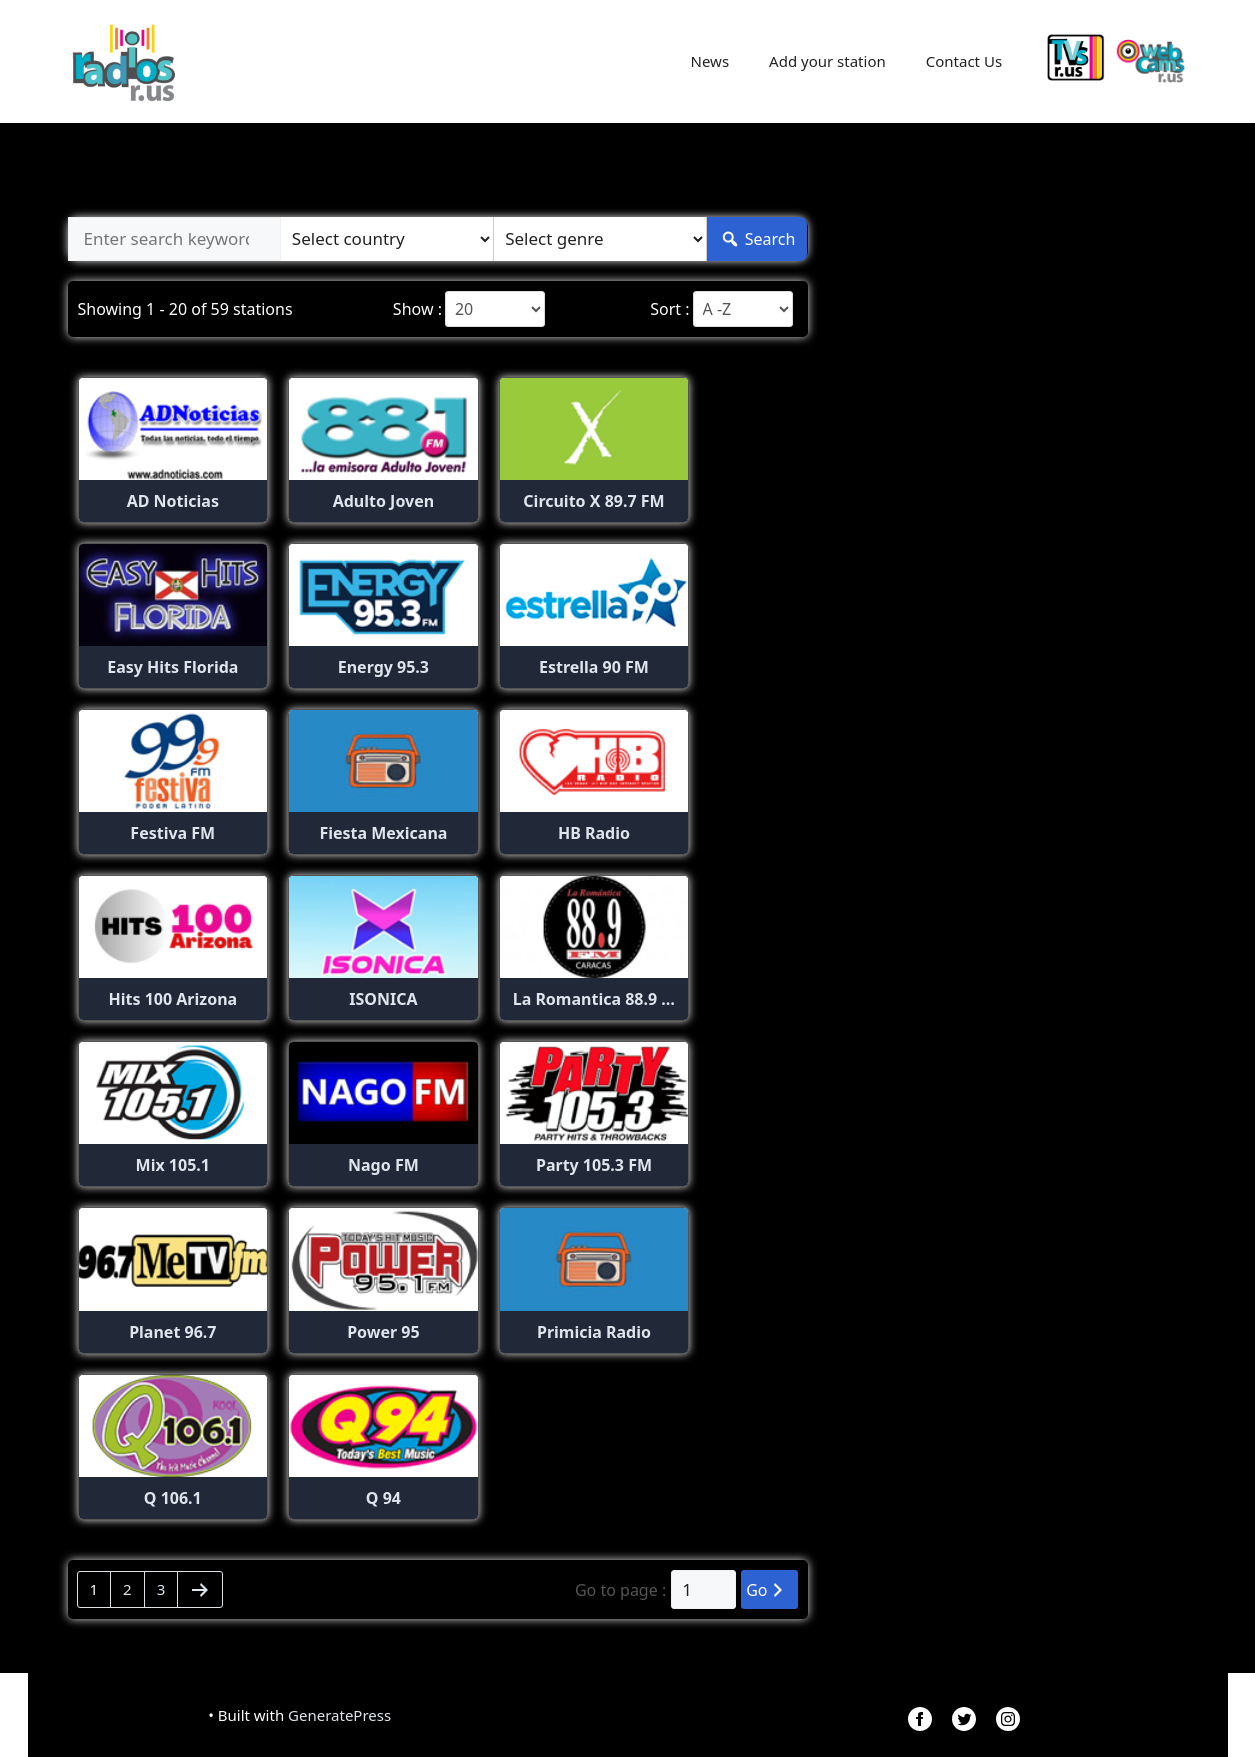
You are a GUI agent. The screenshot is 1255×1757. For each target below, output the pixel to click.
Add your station (827, 61)
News (710, 61)
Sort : (669, 309)
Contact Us (964, 61)
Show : (417, 309)
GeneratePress (339, 1715)
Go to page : (620, 1590)
